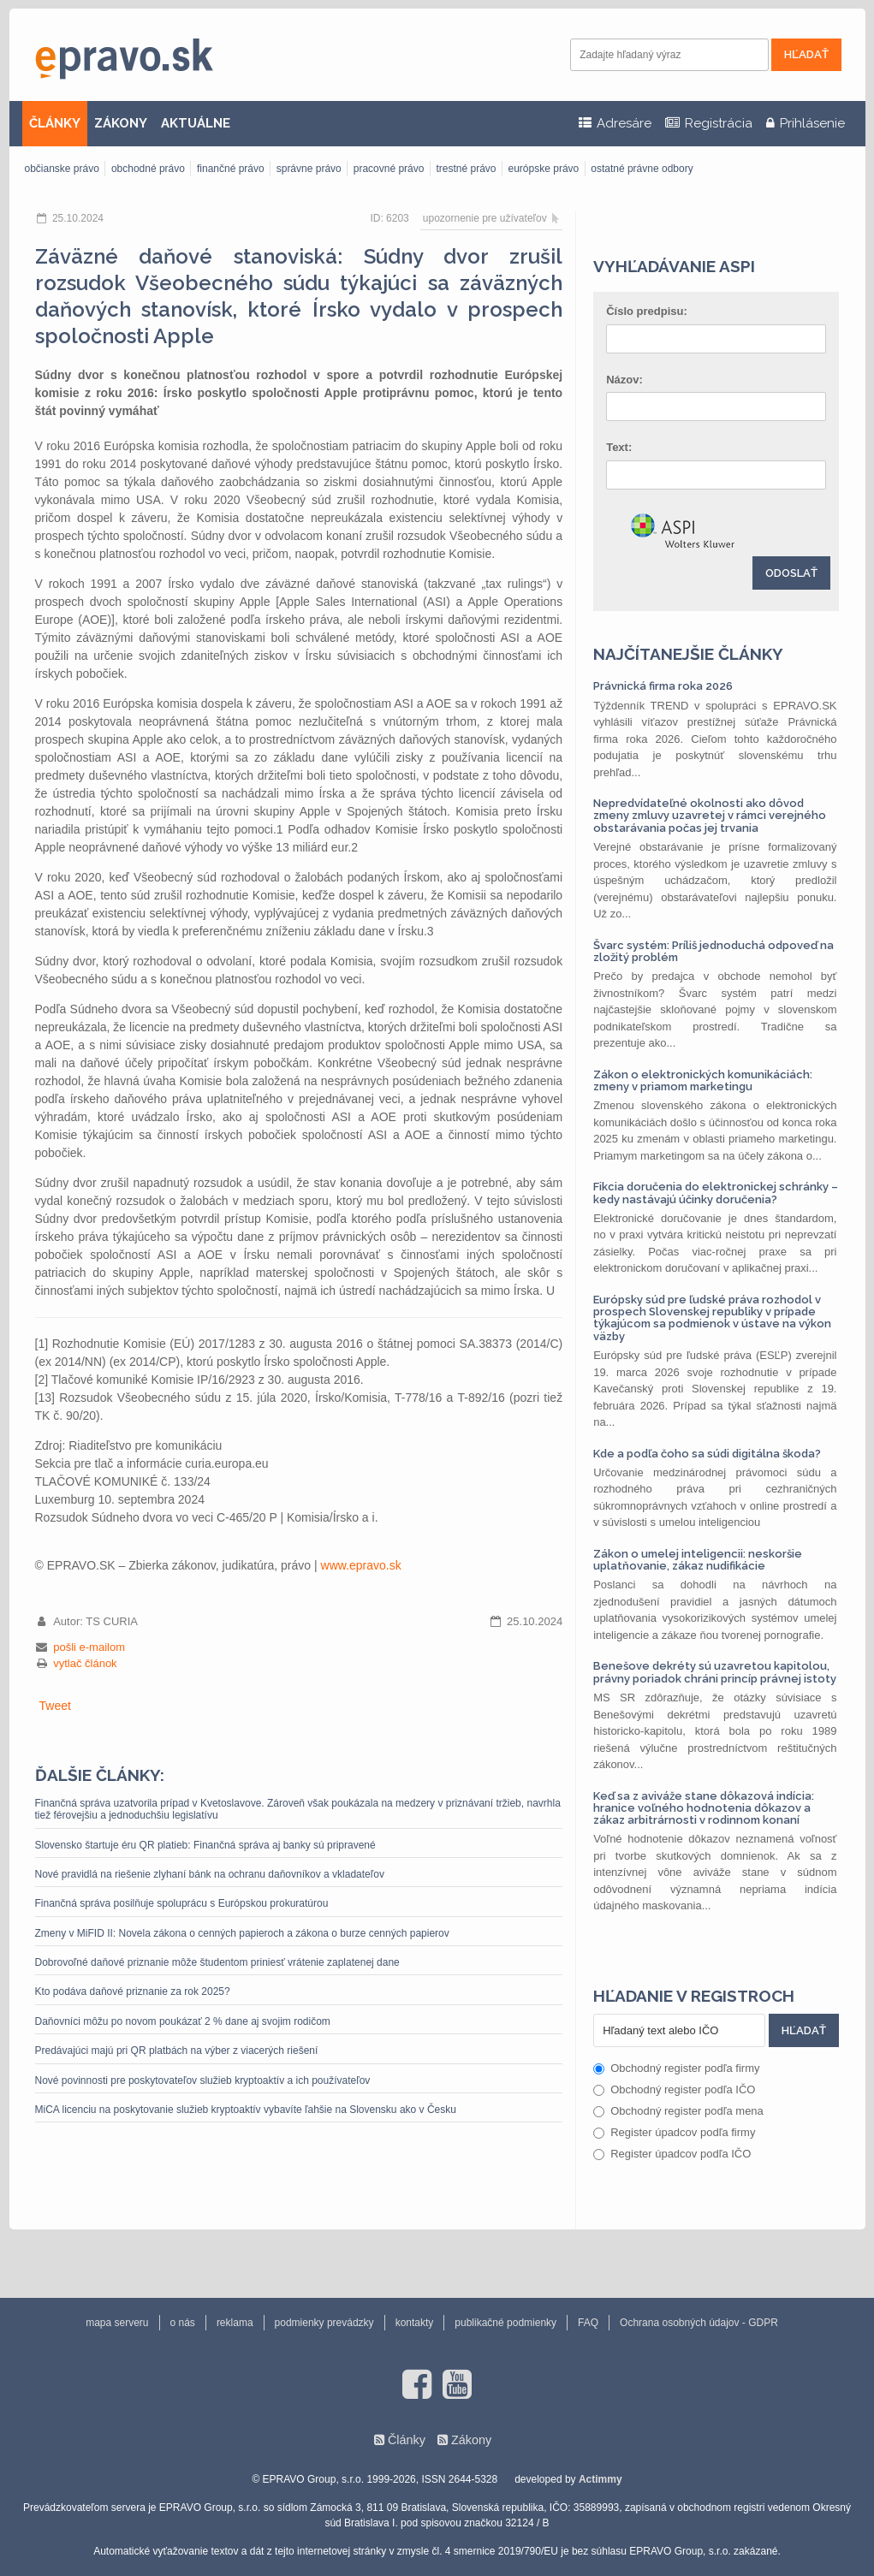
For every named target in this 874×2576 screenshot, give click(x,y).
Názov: (624, 379)
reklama (235, 2323)
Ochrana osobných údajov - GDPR (699, 2323)
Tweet (55, 1705)
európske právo (544, 169)
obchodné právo (148, 169)
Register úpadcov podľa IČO (672, 2153)
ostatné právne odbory (642, 169)
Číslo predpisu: (646, 311)
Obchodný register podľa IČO (674, 2089)
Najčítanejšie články (688, 653)
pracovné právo (389, 169)
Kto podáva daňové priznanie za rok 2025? (132, 1991)
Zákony (471, 2440)
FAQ (588, 2323)
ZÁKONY (120, 123)
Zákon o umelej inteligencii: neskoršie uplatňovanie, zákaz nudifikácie (697, 1559)
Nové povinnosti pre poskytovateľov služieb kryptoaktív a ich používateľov (203, 2080)
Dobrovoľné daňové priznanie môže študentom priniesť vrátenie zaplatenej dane (217, 1962)
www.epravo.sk (361, 1565)
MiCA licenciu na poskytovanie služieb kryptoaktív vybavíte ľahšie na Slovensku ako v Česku (245, 2110)
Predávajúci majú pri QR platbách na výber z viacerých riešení (176, 2051)
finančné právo (231, 169)
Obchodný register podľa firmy (676, 2068)
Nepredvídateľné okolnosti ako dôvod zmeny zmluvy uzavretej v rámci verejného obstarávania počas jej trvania (709, 815)
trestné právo (466, 169)
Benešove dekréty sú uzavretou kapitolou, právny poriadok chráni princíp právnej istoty (714, 1671)
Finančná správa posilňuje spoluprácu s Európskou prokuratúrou (182, 1903)
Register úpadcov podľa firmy (674, 2132)
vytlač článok (84, 1663)
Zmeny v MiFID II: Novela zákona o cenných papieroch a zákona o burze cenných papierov (242, 1933)
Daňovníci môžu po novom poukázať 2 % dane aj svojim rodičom (182, 2021)
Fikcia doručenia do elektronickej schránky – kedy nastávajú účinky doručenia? (715, 1192)
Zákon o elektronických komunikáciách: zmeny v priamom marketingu (702, 1080)
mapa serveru (117, 2323)
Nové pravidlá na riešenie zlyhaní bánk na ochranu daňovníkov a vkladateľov (209, 1874)
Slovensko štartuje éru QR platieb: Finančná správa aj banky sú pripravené (205, 1845)
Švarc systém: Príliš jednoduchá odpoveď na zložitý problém (713, 951)
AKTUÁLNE (195, 123)
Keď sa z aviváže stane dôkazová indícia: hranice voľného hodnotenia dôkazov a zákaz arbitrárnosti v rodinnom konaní (703, 1808)
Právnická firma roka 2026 (663, 686)
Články (406, 2440)
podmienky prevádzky (324, 2323)
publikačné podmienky (505, 2323)
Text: (619, 447)
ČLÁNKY (54, 123)
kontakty (414, 2323)
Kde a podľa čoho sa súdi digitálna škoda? (707, 1453)
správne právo (309, 169)
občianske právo (62, 169)
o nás (182, 2323)
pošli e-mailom (89, 1647)
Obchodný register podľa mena (678, 2110)
